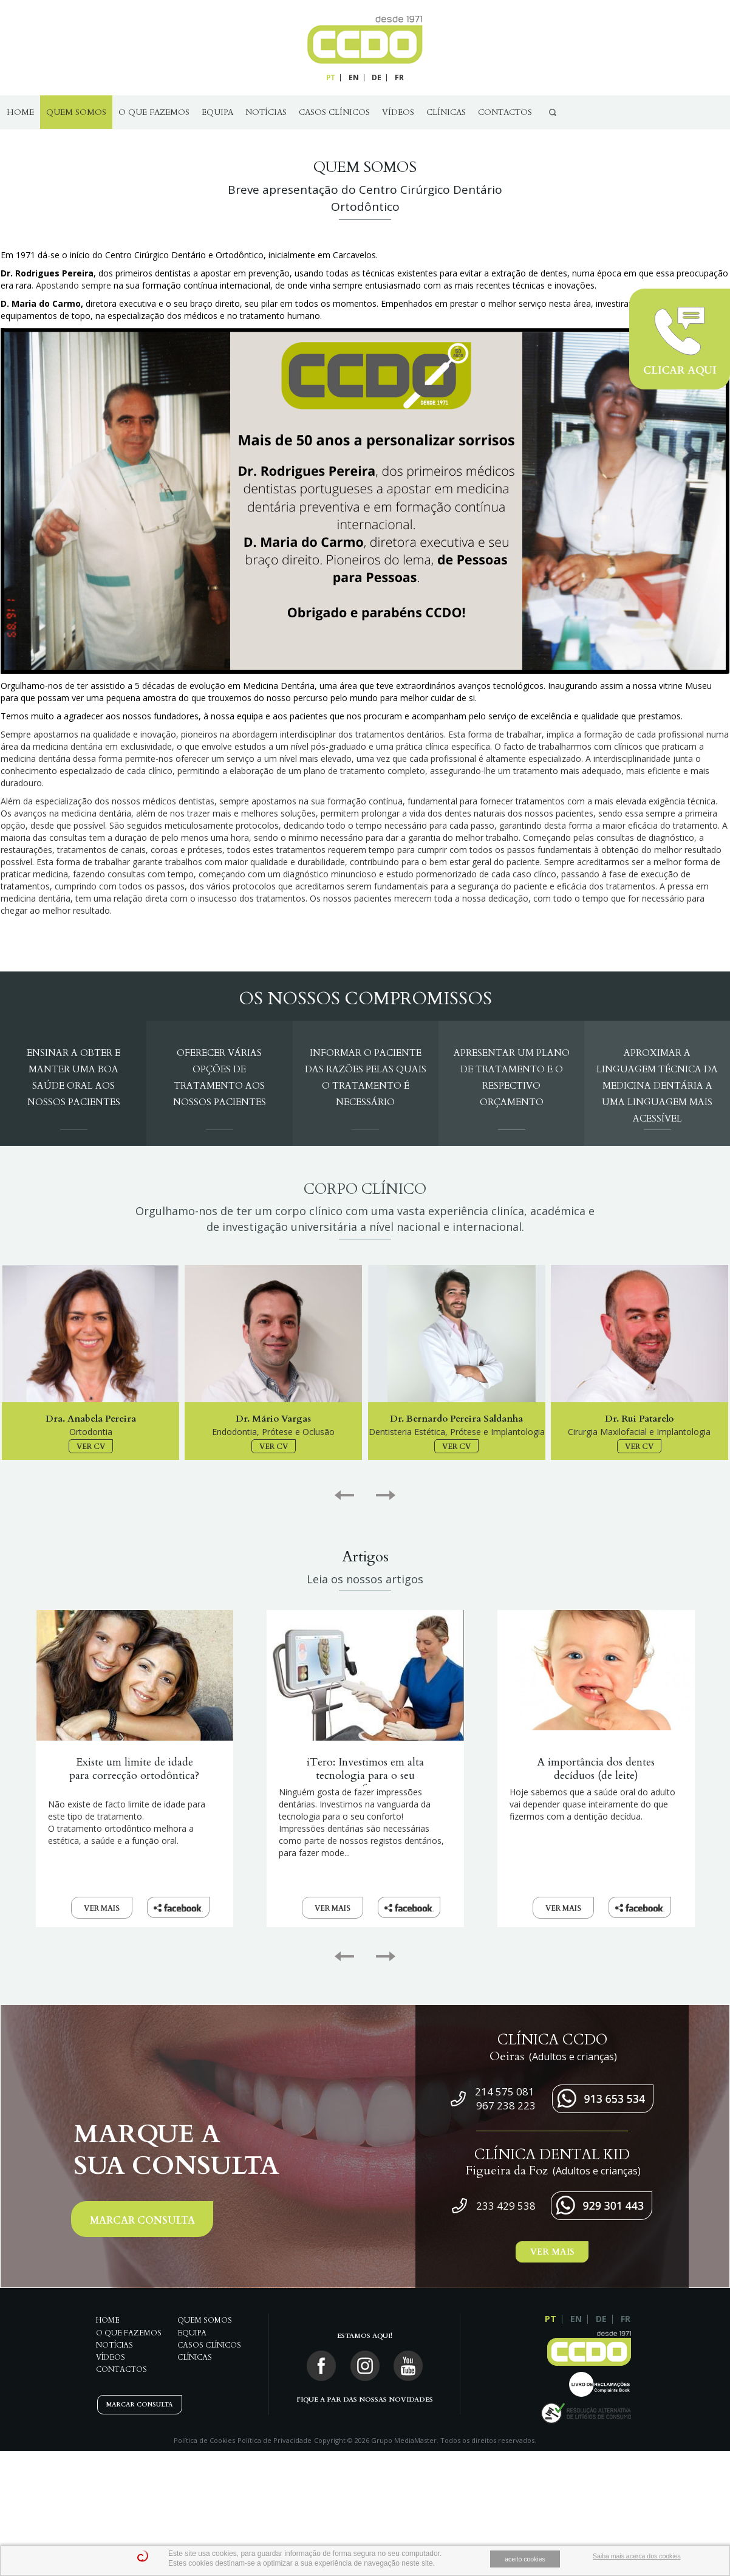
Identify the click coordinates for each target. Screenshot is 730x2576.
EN (354, 77)
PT (330, 77)
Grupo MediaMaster (404, 2440)
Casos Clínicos (334, 112)
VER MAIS (102, 1908)
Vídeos (398, 112)
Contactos (505, 112)
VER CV (91, 1446)
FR (399, 77)
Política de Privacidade (274, 2440)
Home (20, 112)
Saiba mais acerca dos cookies (637, 2556)
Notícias (266, 112)
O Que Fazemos (153, 112)
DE (376, 77)
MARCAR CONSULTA (142, 2220)
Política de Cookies (204, 2440)
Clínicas (446, 112)
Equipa (217, 112)
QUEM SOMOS (76, 112)
